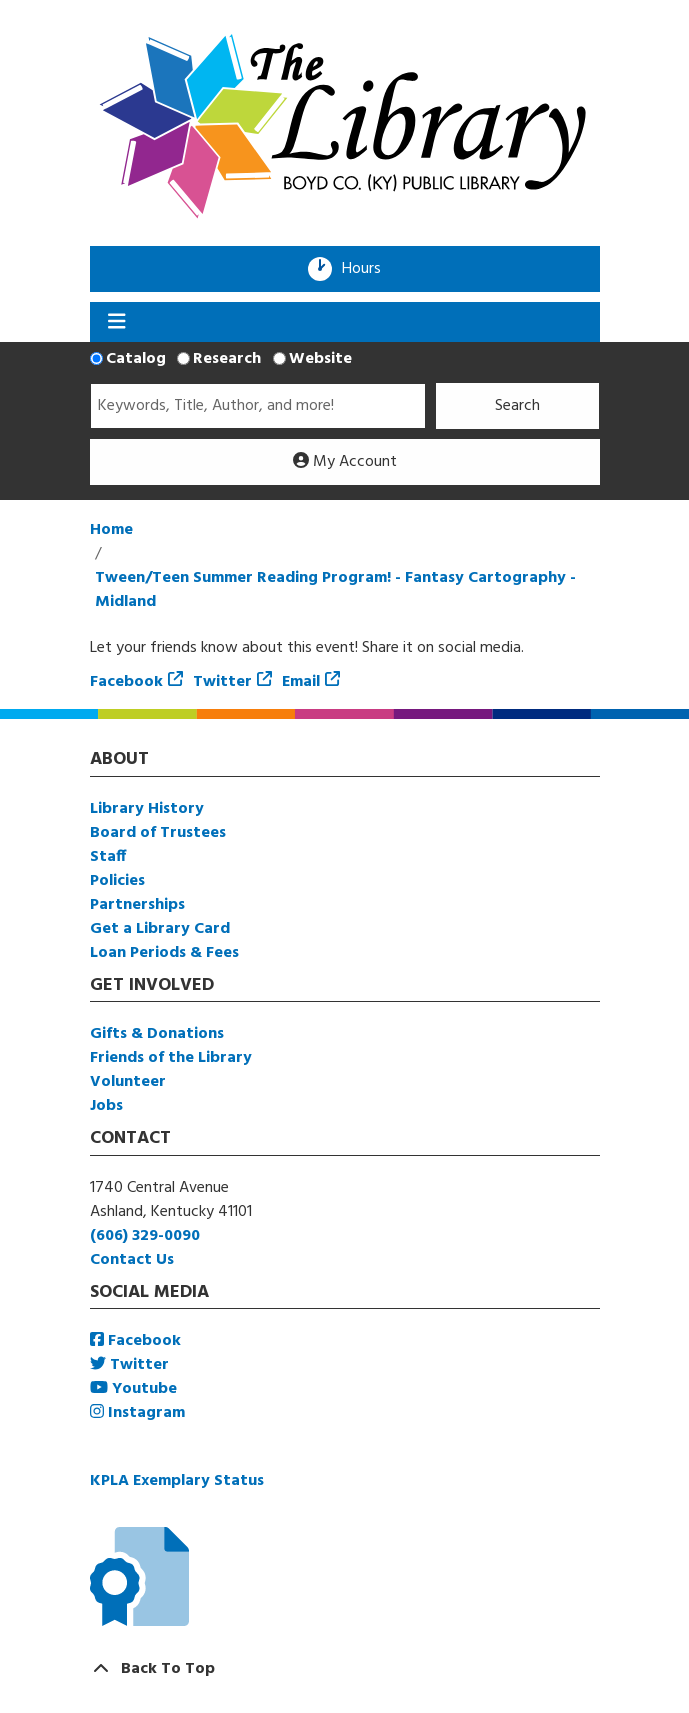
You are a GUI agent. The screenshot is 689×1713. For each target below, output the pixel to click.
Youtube (133, 1389)
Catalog (136, 359)
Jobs (106, 1106)
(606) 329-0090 (145, 1236)
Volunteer (128, 1082)
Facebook (126, 682)
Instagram (137, 1413)
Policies (117, 881)
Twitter (222, 682)
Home (111, 530)
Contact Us (132, 1260)
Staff (108, 857)
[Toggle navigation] (117, 322)
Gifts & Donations (157, 1034)
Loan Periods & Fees (164, 953)
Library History (147, 809)
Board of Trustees (158, 833)
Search (517, 406)
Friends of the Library (171, 1058)
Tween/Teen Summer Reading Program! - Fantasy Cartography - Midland (335, 590)
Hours (368, 269)
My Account (345, 462)
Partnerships (137, 905)
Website (320, 359)
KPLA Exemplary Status (177, 1481)
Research (227, 359)
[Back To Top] (345, 1669)
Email (301, 682)
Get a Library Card (160, 929)
